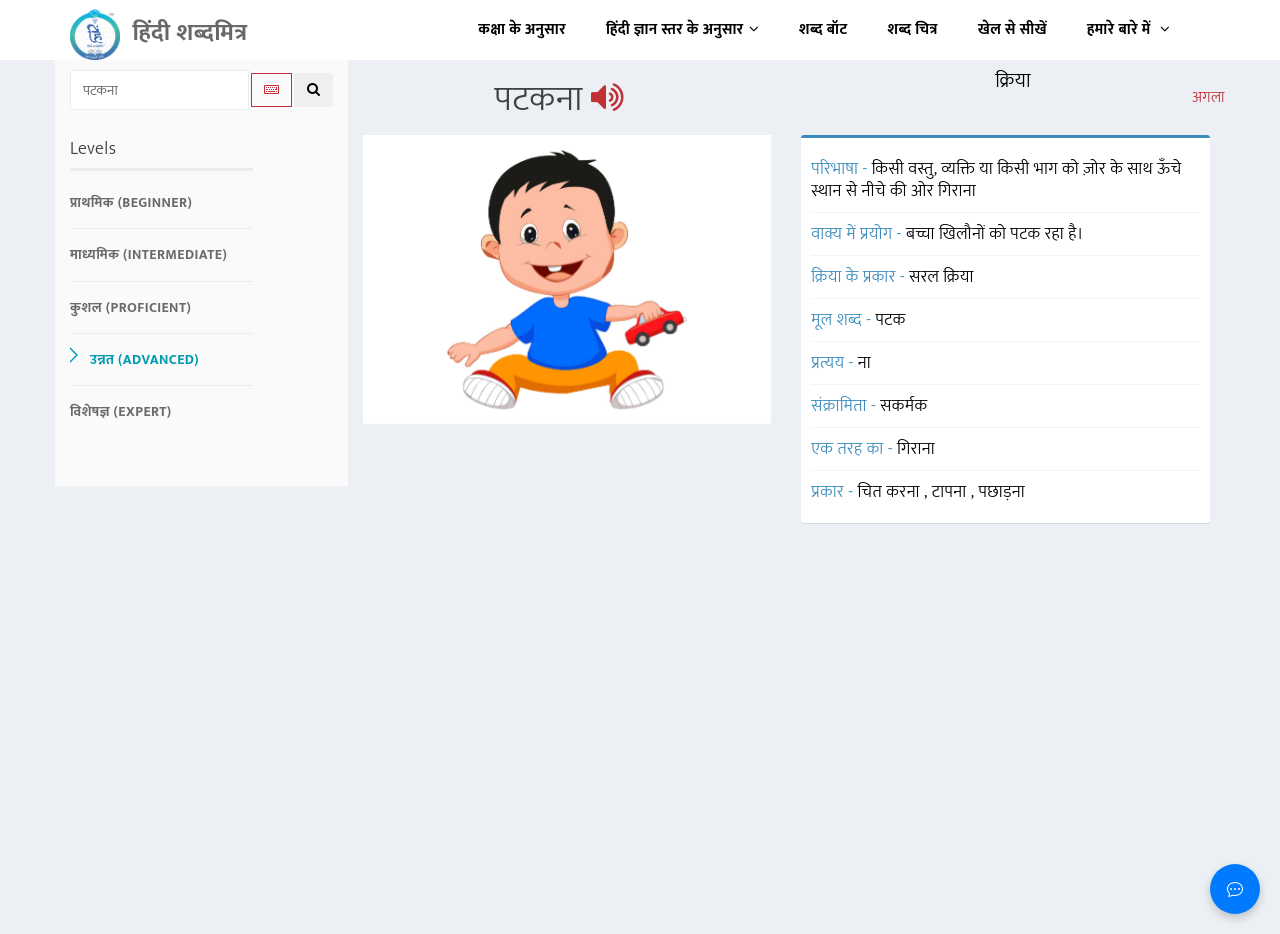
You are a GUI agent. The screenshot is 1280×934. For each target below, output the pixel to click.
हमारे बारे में (1128, 29)
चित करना (891, 492)
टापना (951, 492)
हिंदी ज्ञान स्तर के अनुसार (682, 29)
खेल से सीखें (1012, 29)
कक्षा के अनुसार (522, 29)
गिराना (916, 449)
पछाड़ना (1001, 492)
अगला (1208, 98)
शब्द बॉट (823, 29)
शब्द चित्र (913, 29)
